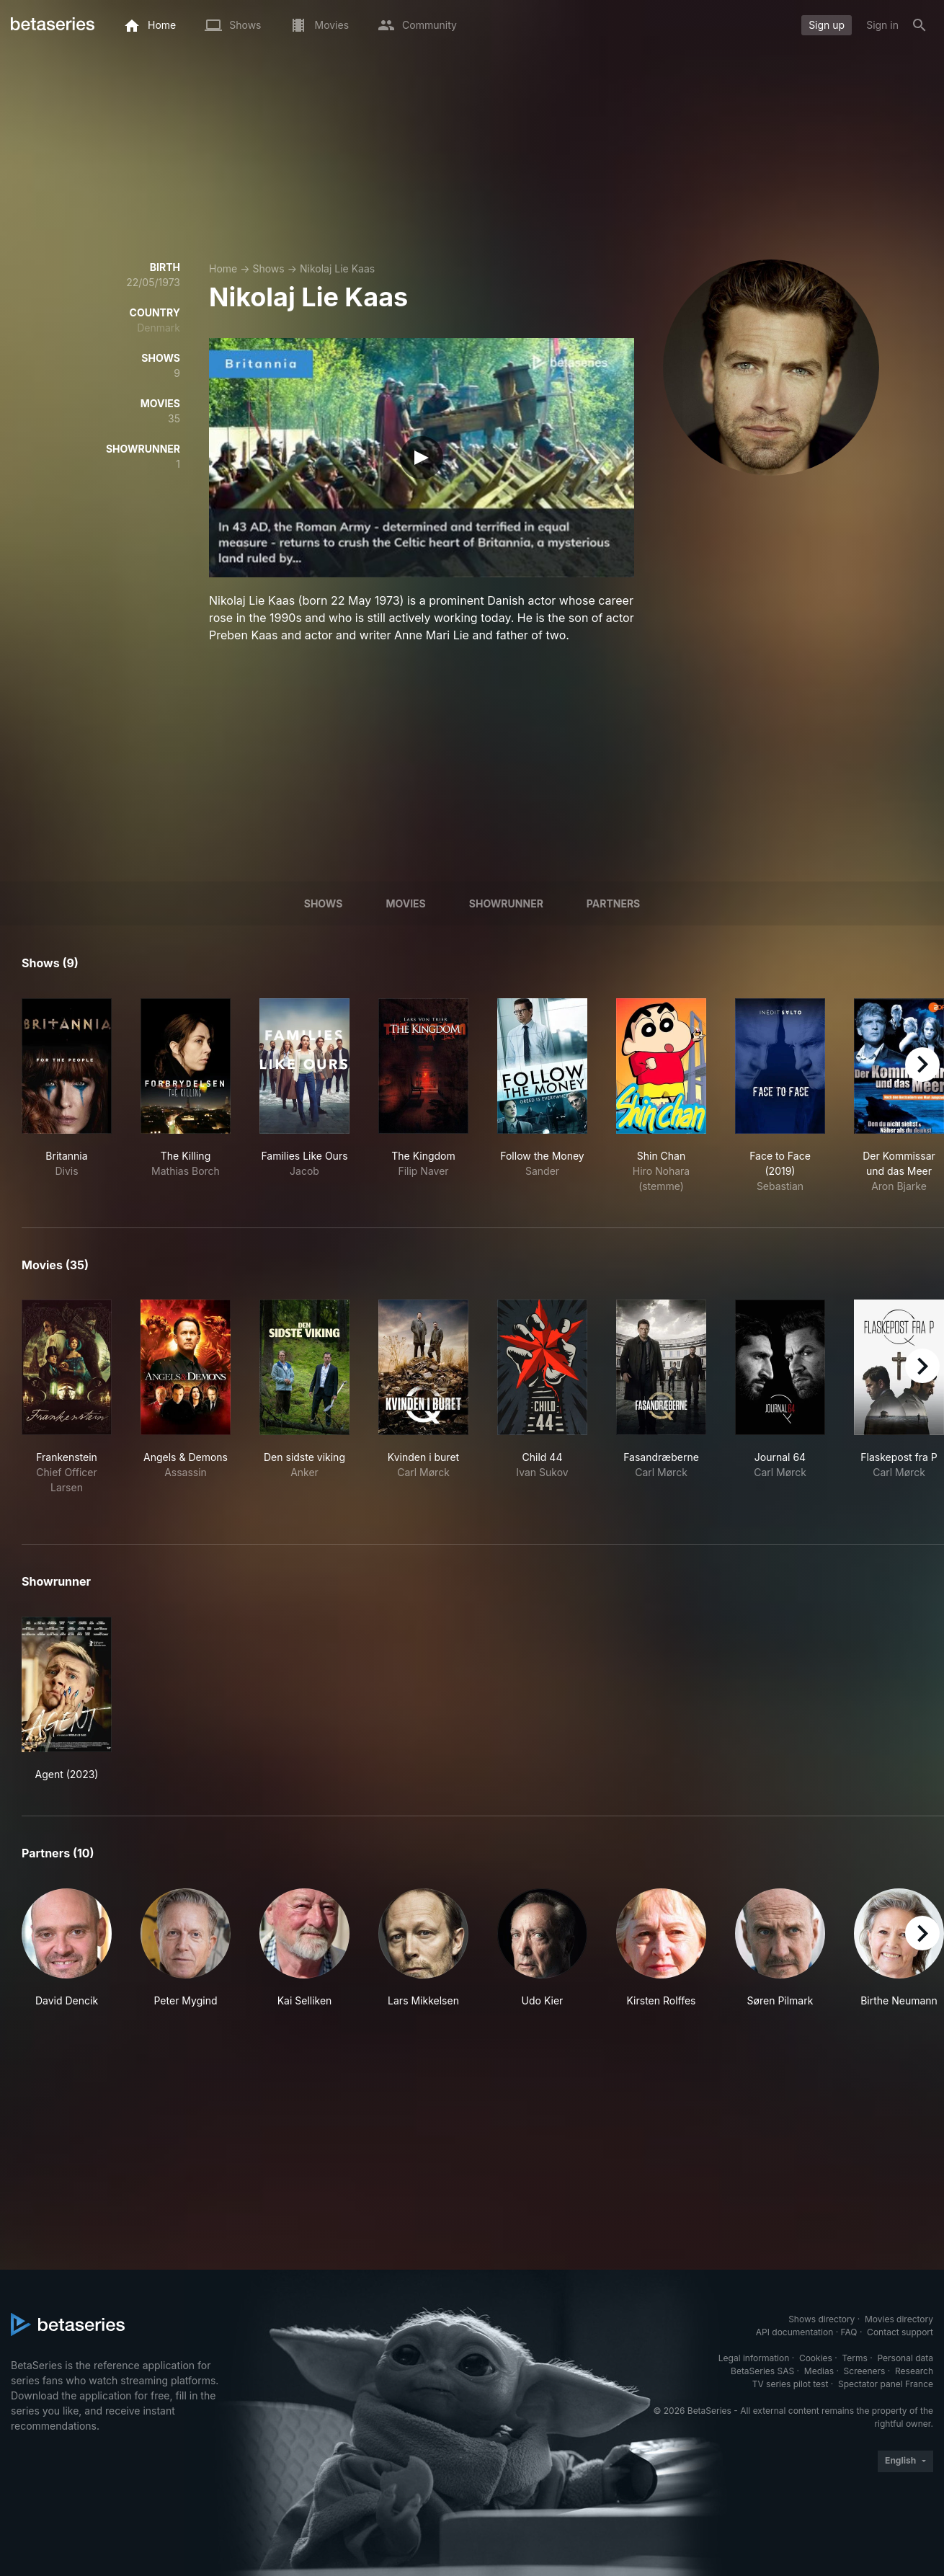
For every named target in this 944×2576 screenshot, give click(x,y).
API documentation (794, 2332)
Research (914, 2371)
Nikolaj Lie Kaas (337, 268)
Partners (613, 903)
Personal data (905, 2358)
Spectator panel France (885, 2384)
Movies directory (899, 2319)
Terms (854, 2358)
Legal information (754, 2358)
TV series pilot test (790, 2384)
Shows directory (821, 2319)
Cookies (815, 2358)
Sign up (827, 25)
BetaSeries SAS (762, 2371)
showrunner (506, 903)
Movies (405, 903)
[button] (67, 1955)
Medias (819, 2371)
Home (223, 268)
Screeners (865, 2371)
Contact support (900, 2332)
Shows (268, 268)
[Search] (919, 25)
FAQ (848, 2332)
